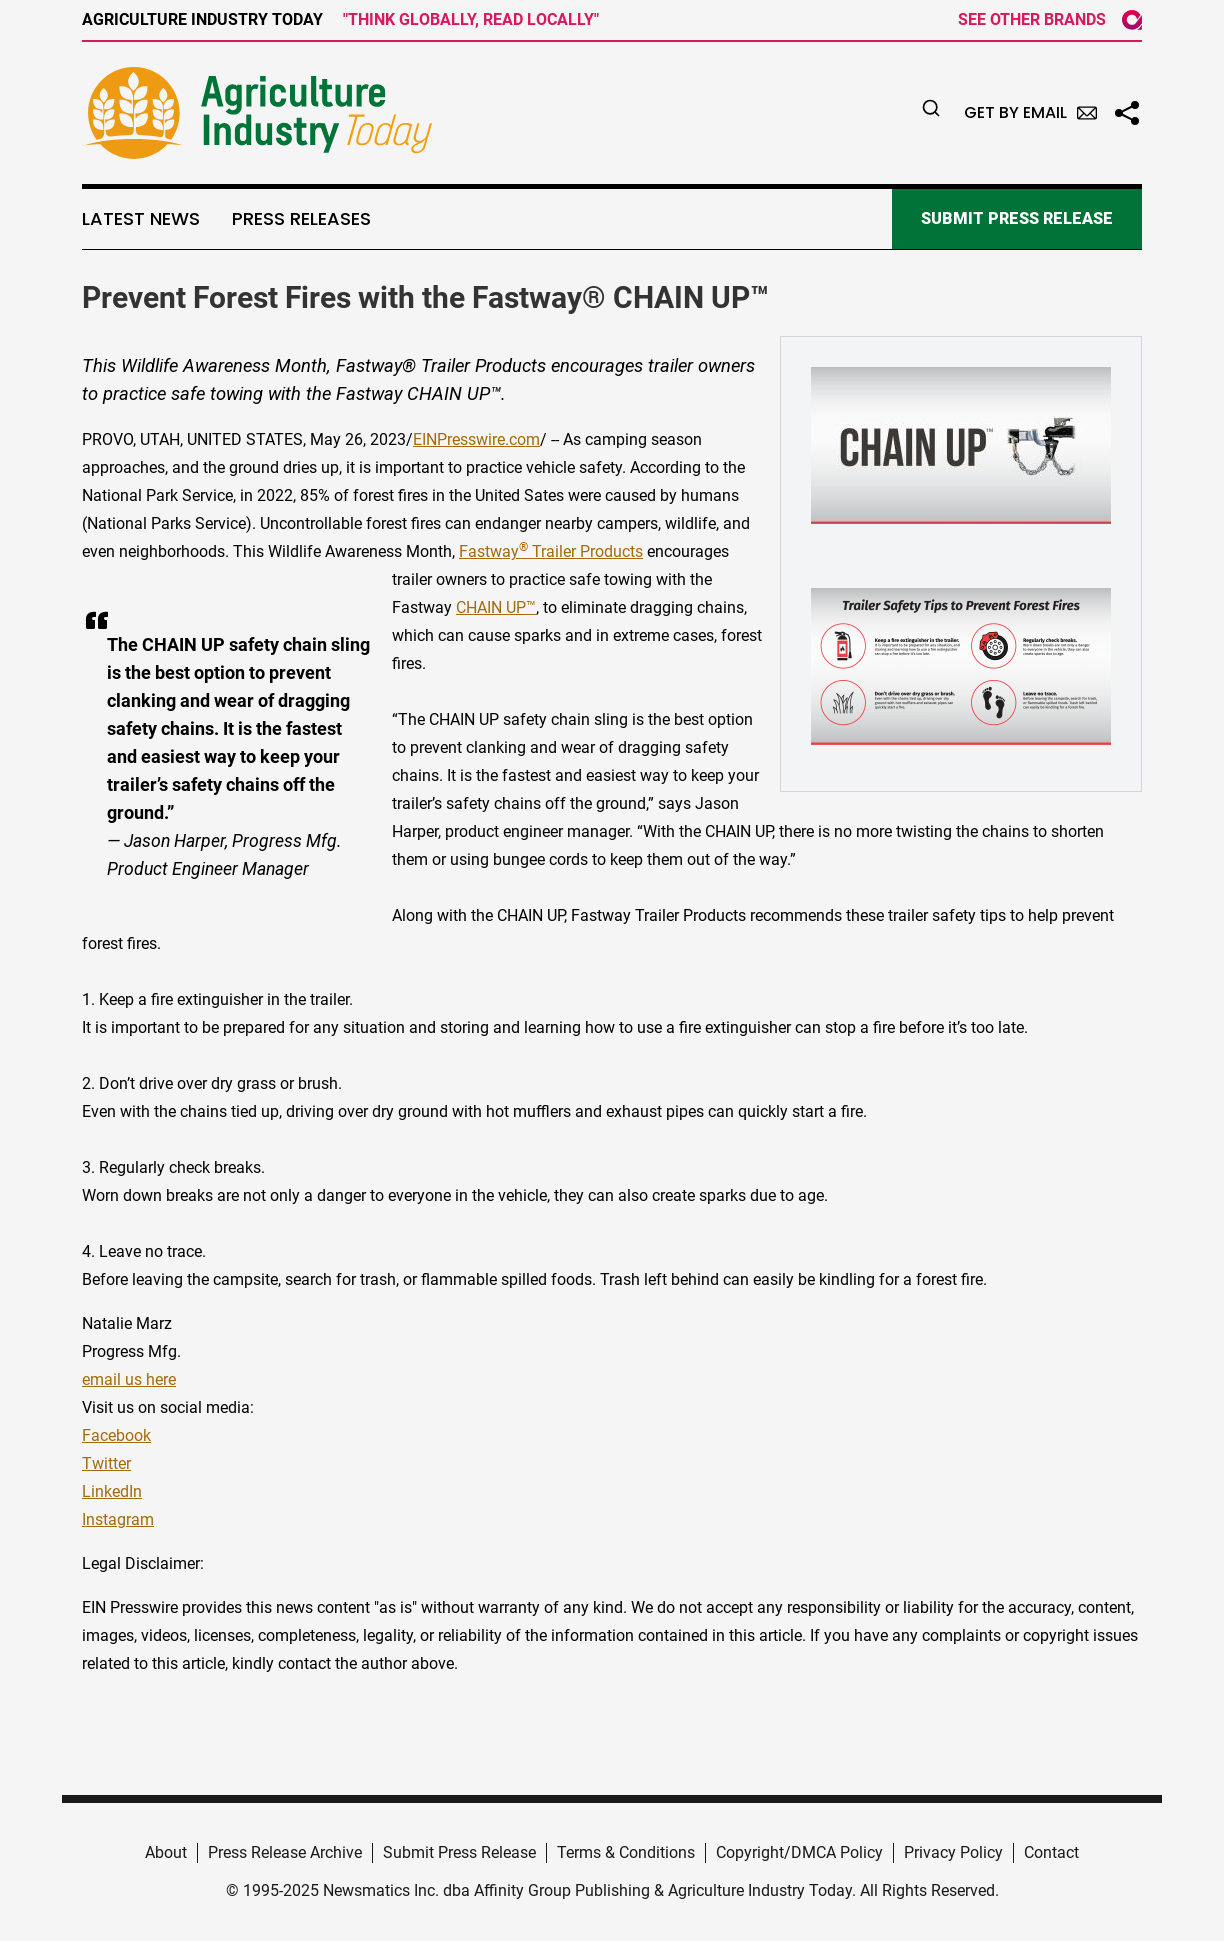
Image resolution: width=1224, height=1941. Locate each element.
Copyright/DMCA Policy (799, 1852)
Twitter (106, 1463)
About (166, 1852)
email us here (129, 1379)
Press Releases (301, 219)
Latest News (141, 219)
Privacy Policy (953, 1852)
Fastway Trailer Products (551, 551)
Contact (1051, 1852)
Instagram (118, 1519)
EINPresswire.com (476, 439)
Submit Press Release (459, 1852)
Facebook (116, 1435)
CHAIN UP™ (496, 607)
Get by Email (1030, 112)
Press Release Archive (285, 1852)
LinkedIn (112, 1491)
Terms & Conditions (626, 1852)
